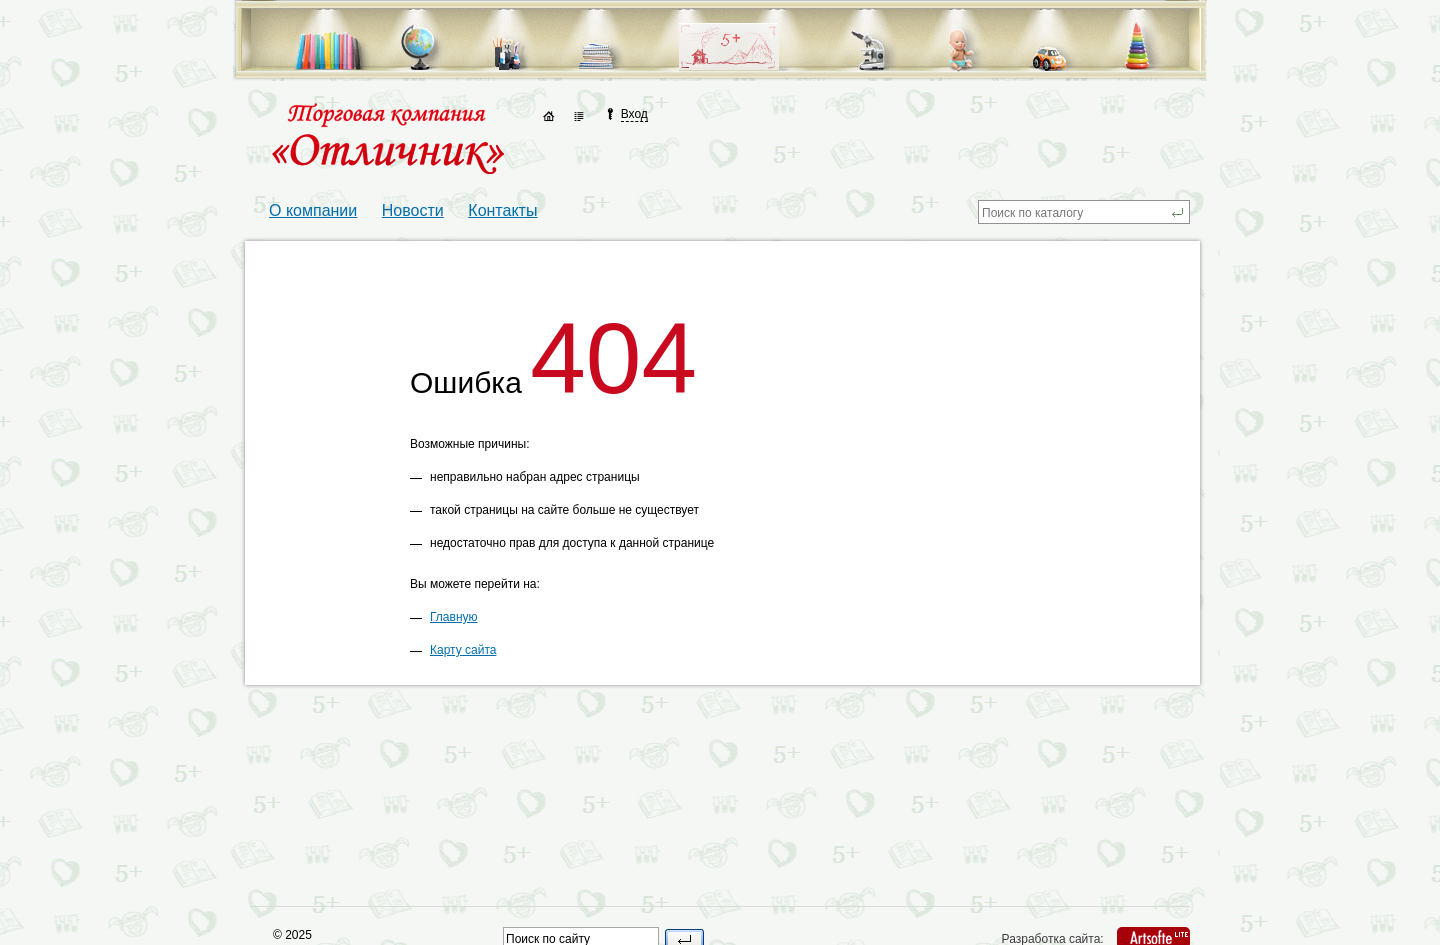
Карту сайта (463, 650)
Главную (454, 617)
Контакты (502, 210)
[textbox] (1074, 212)
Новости (413, 210)
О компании (313, 210)
